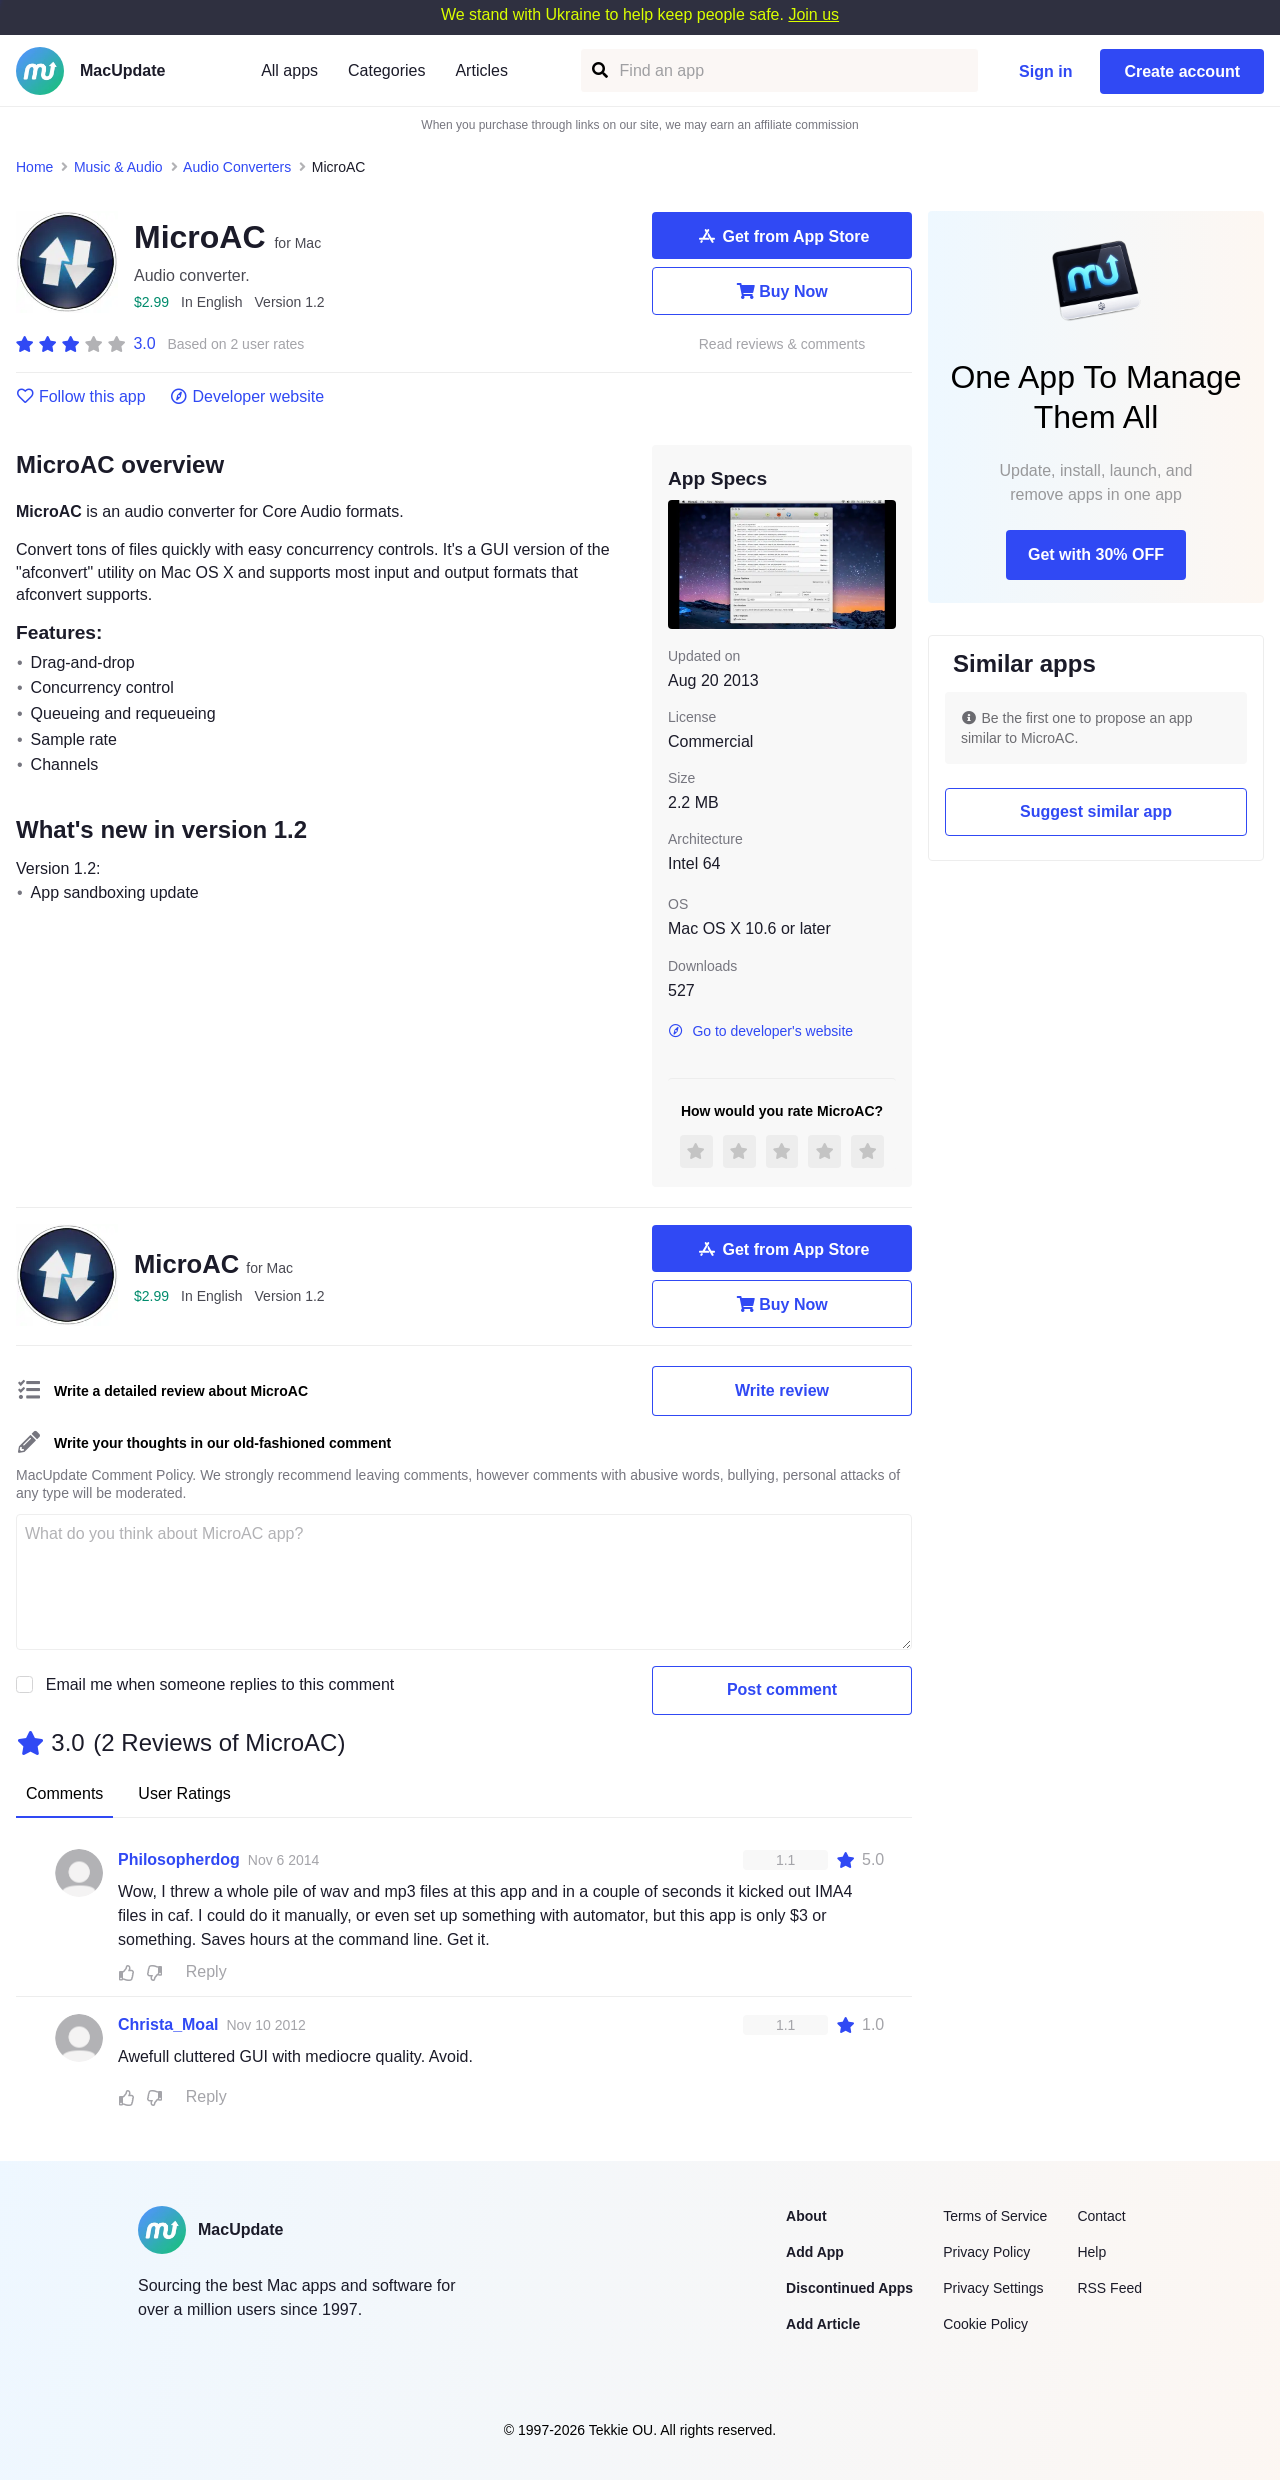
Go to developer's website (760, 1031)
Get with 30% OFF (1096, 554)
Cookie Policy (985, 2324)
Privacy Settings (993, 2288)
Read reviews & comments (782, 344)
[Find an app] (598, 70)
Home (34, 167)
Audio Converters (237, 167)
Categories (386, 70)
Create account (1182, 71)
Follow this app (81, 397)
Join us (813, 14)
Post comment (782, 1689)
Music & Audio (118, 167)
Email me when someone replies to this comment (220, 1684)
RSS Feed (1109, 2288)
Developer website (247, 397)
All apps (289, 70)
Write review (782, 1390)
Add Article (823, 2324)
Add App (815, 2252)
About (806, 2216)
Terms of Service (995, 2216)
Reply (206, 1971)
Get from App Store (782, 236)
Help (1091, 2252)
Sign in (1045, 71)
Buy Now (781, 291)
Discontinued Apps (849, 2288)
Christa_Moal (168, 2024)
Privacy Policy (986, 2252)
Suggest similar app (1096, 811)
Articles (481, 70)
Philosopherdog (179, 1859)
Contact (1101, 2216)
